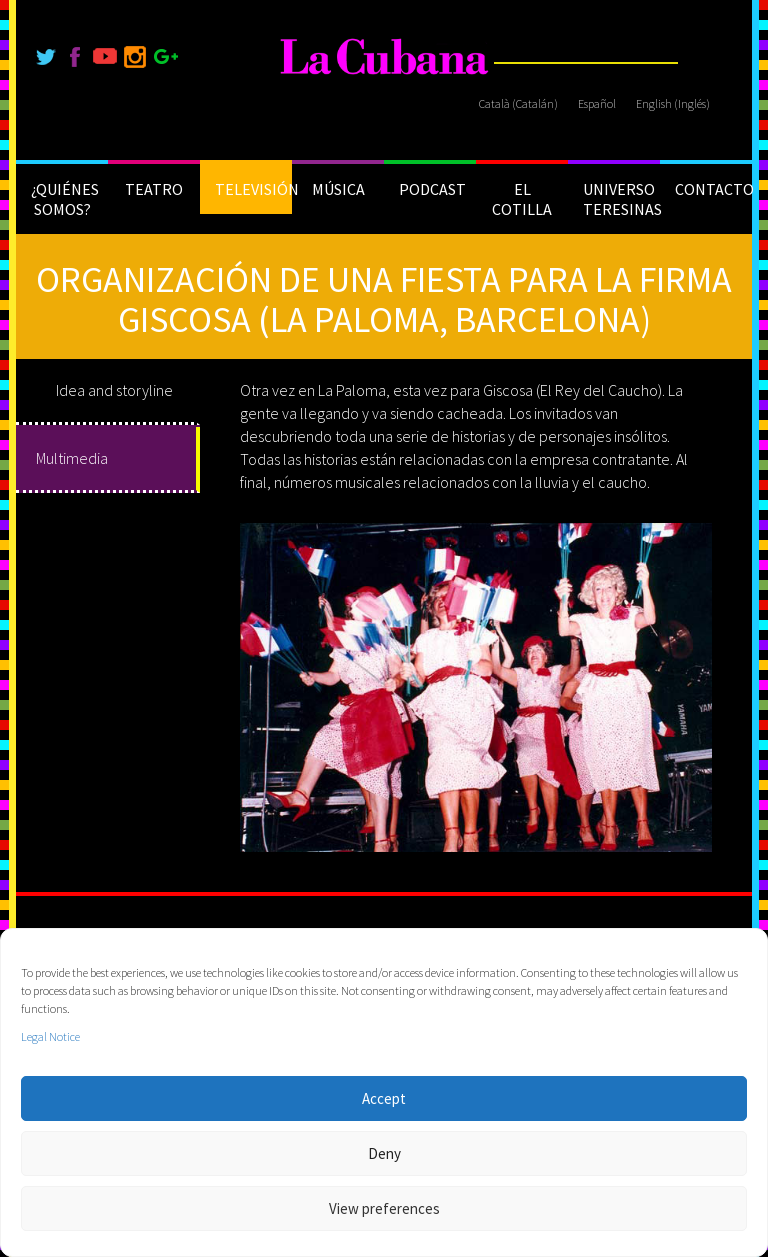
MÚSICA (338, 189)
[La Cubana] (384, 57)
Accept (384, 1098)
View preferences (384, 1208)
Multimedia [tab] (72, 458)
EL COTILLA (522, 199)
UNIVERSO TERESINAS (621, 199)
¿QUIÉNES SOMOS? (65, 199)
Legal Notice (50, 1036)
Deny (384, 1153)
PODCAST (432, 189)
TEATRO (154, 189)
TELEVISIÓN (253, 189)
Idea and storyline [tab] (114, 390)
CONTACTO (713, 189)
